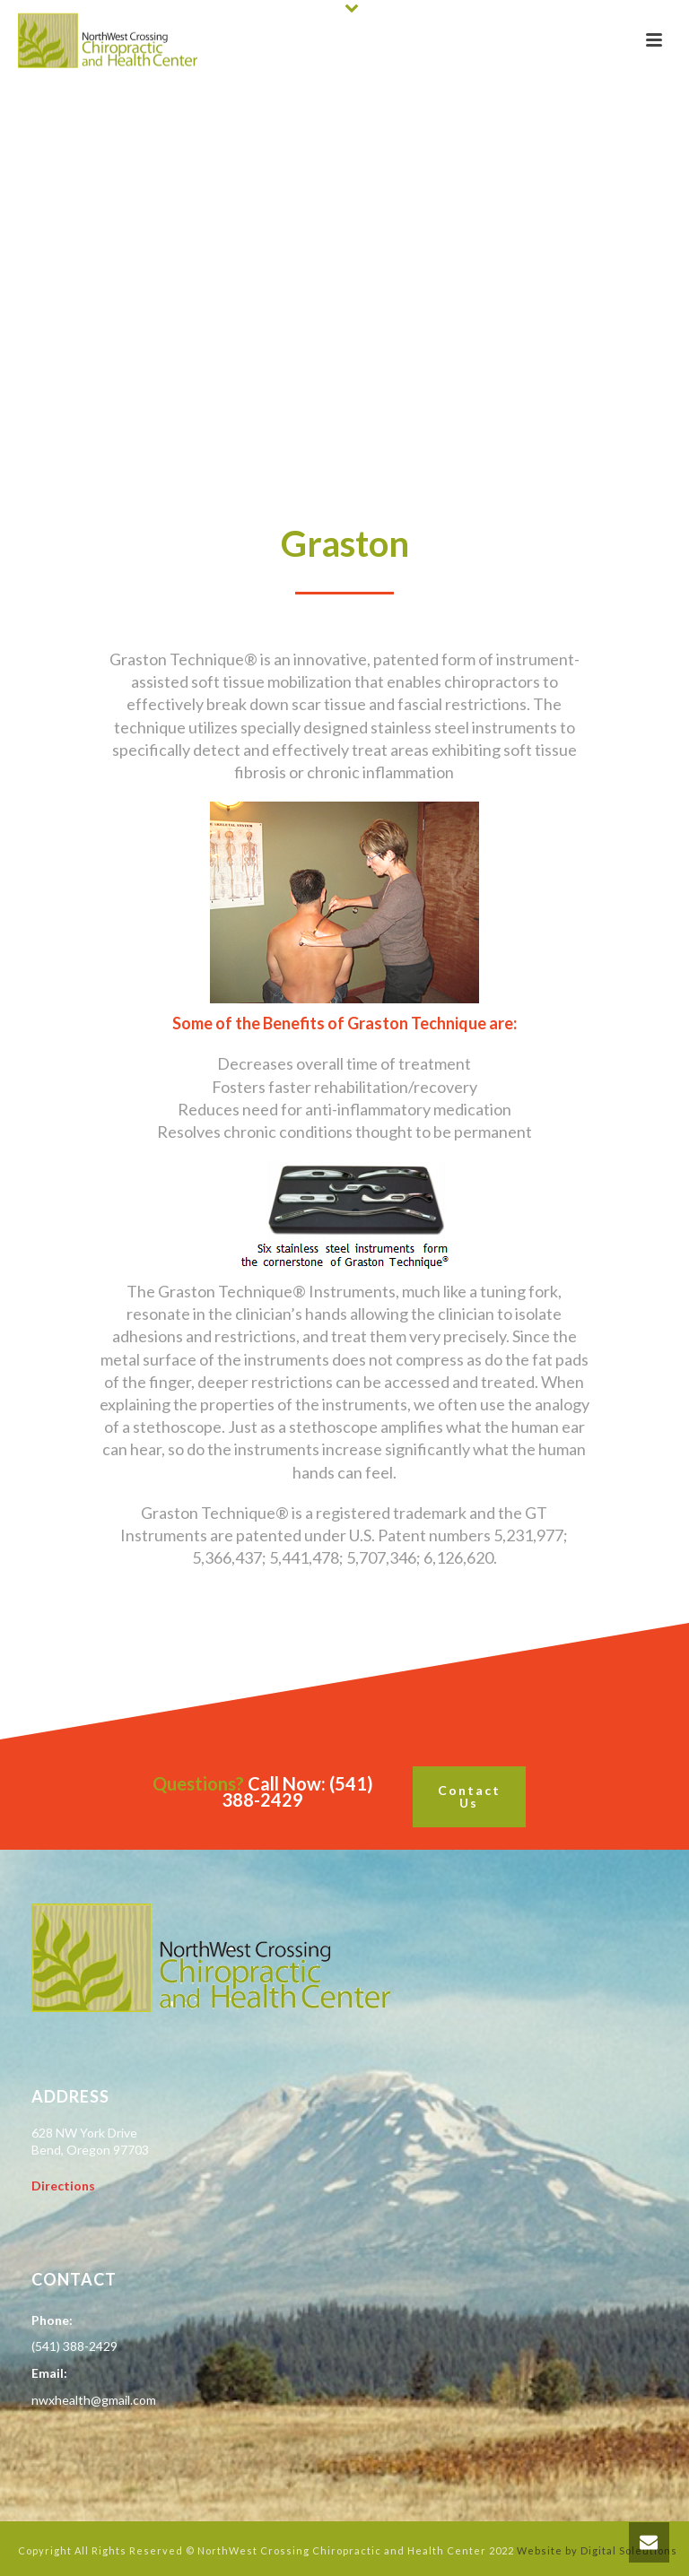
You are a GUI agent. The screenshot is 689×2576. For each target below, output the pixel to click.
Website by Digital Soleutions (597, 2550)
